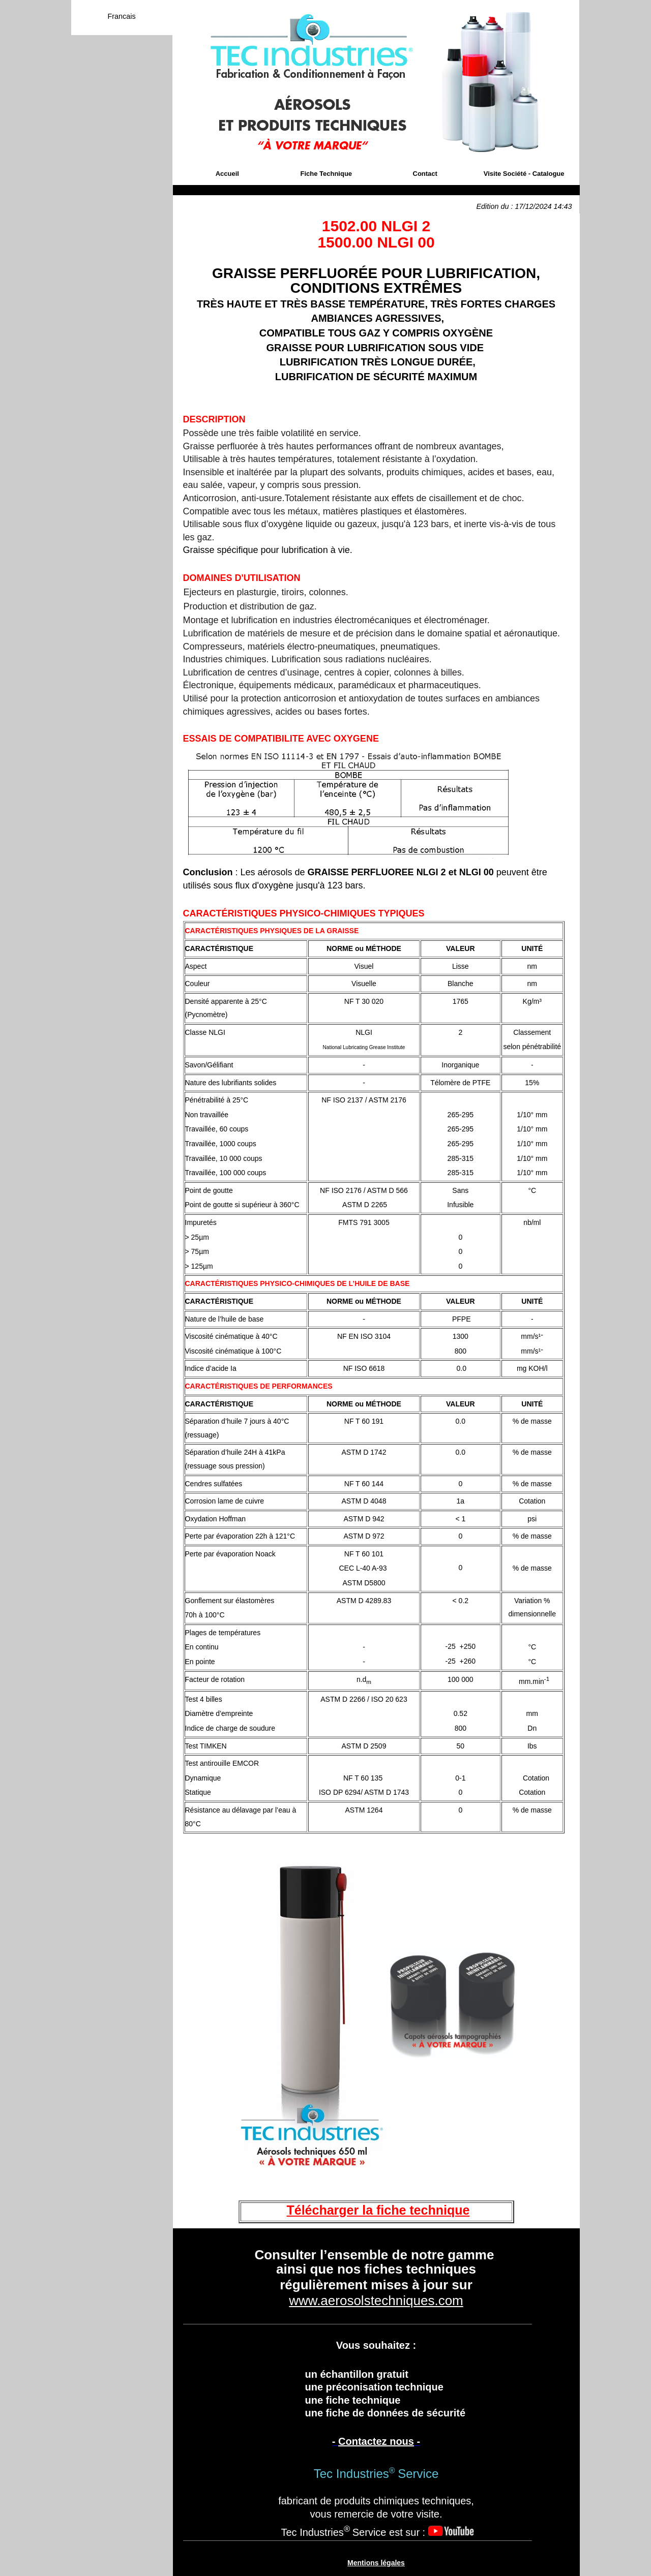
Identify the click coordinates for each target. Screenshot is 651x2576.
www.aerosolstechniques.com (376, 2300)
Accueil (227, 173)
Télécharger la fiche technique (378, 2210)
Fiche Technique (326, 173)
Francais (121, 16)
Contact (425, 173)
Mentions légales (376, 2563)
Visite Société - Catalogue (524, 173)
